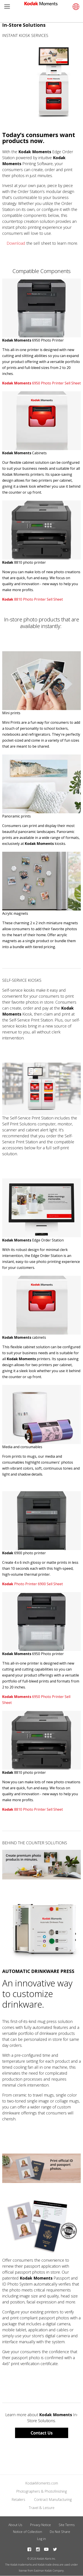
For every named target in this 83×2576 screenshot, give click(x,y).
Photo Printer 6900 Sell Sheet (32, 1583)
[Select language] (75, 6)
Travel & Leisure (41, 2507)
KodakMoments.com (41, 2483)
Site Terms (67, 2525)
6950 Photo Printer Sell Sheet (41, 383)
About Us (15, 2525)
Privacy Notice (40, 2525)
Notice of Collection (27, 2531)
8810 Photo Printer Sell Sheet (32, 599)
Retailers (18, 2499)
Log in (41, 2538)
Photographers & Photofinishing (41, 2491)
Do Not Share (60, 2531)
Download (16, 243)
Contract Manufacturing (53, 2499)
